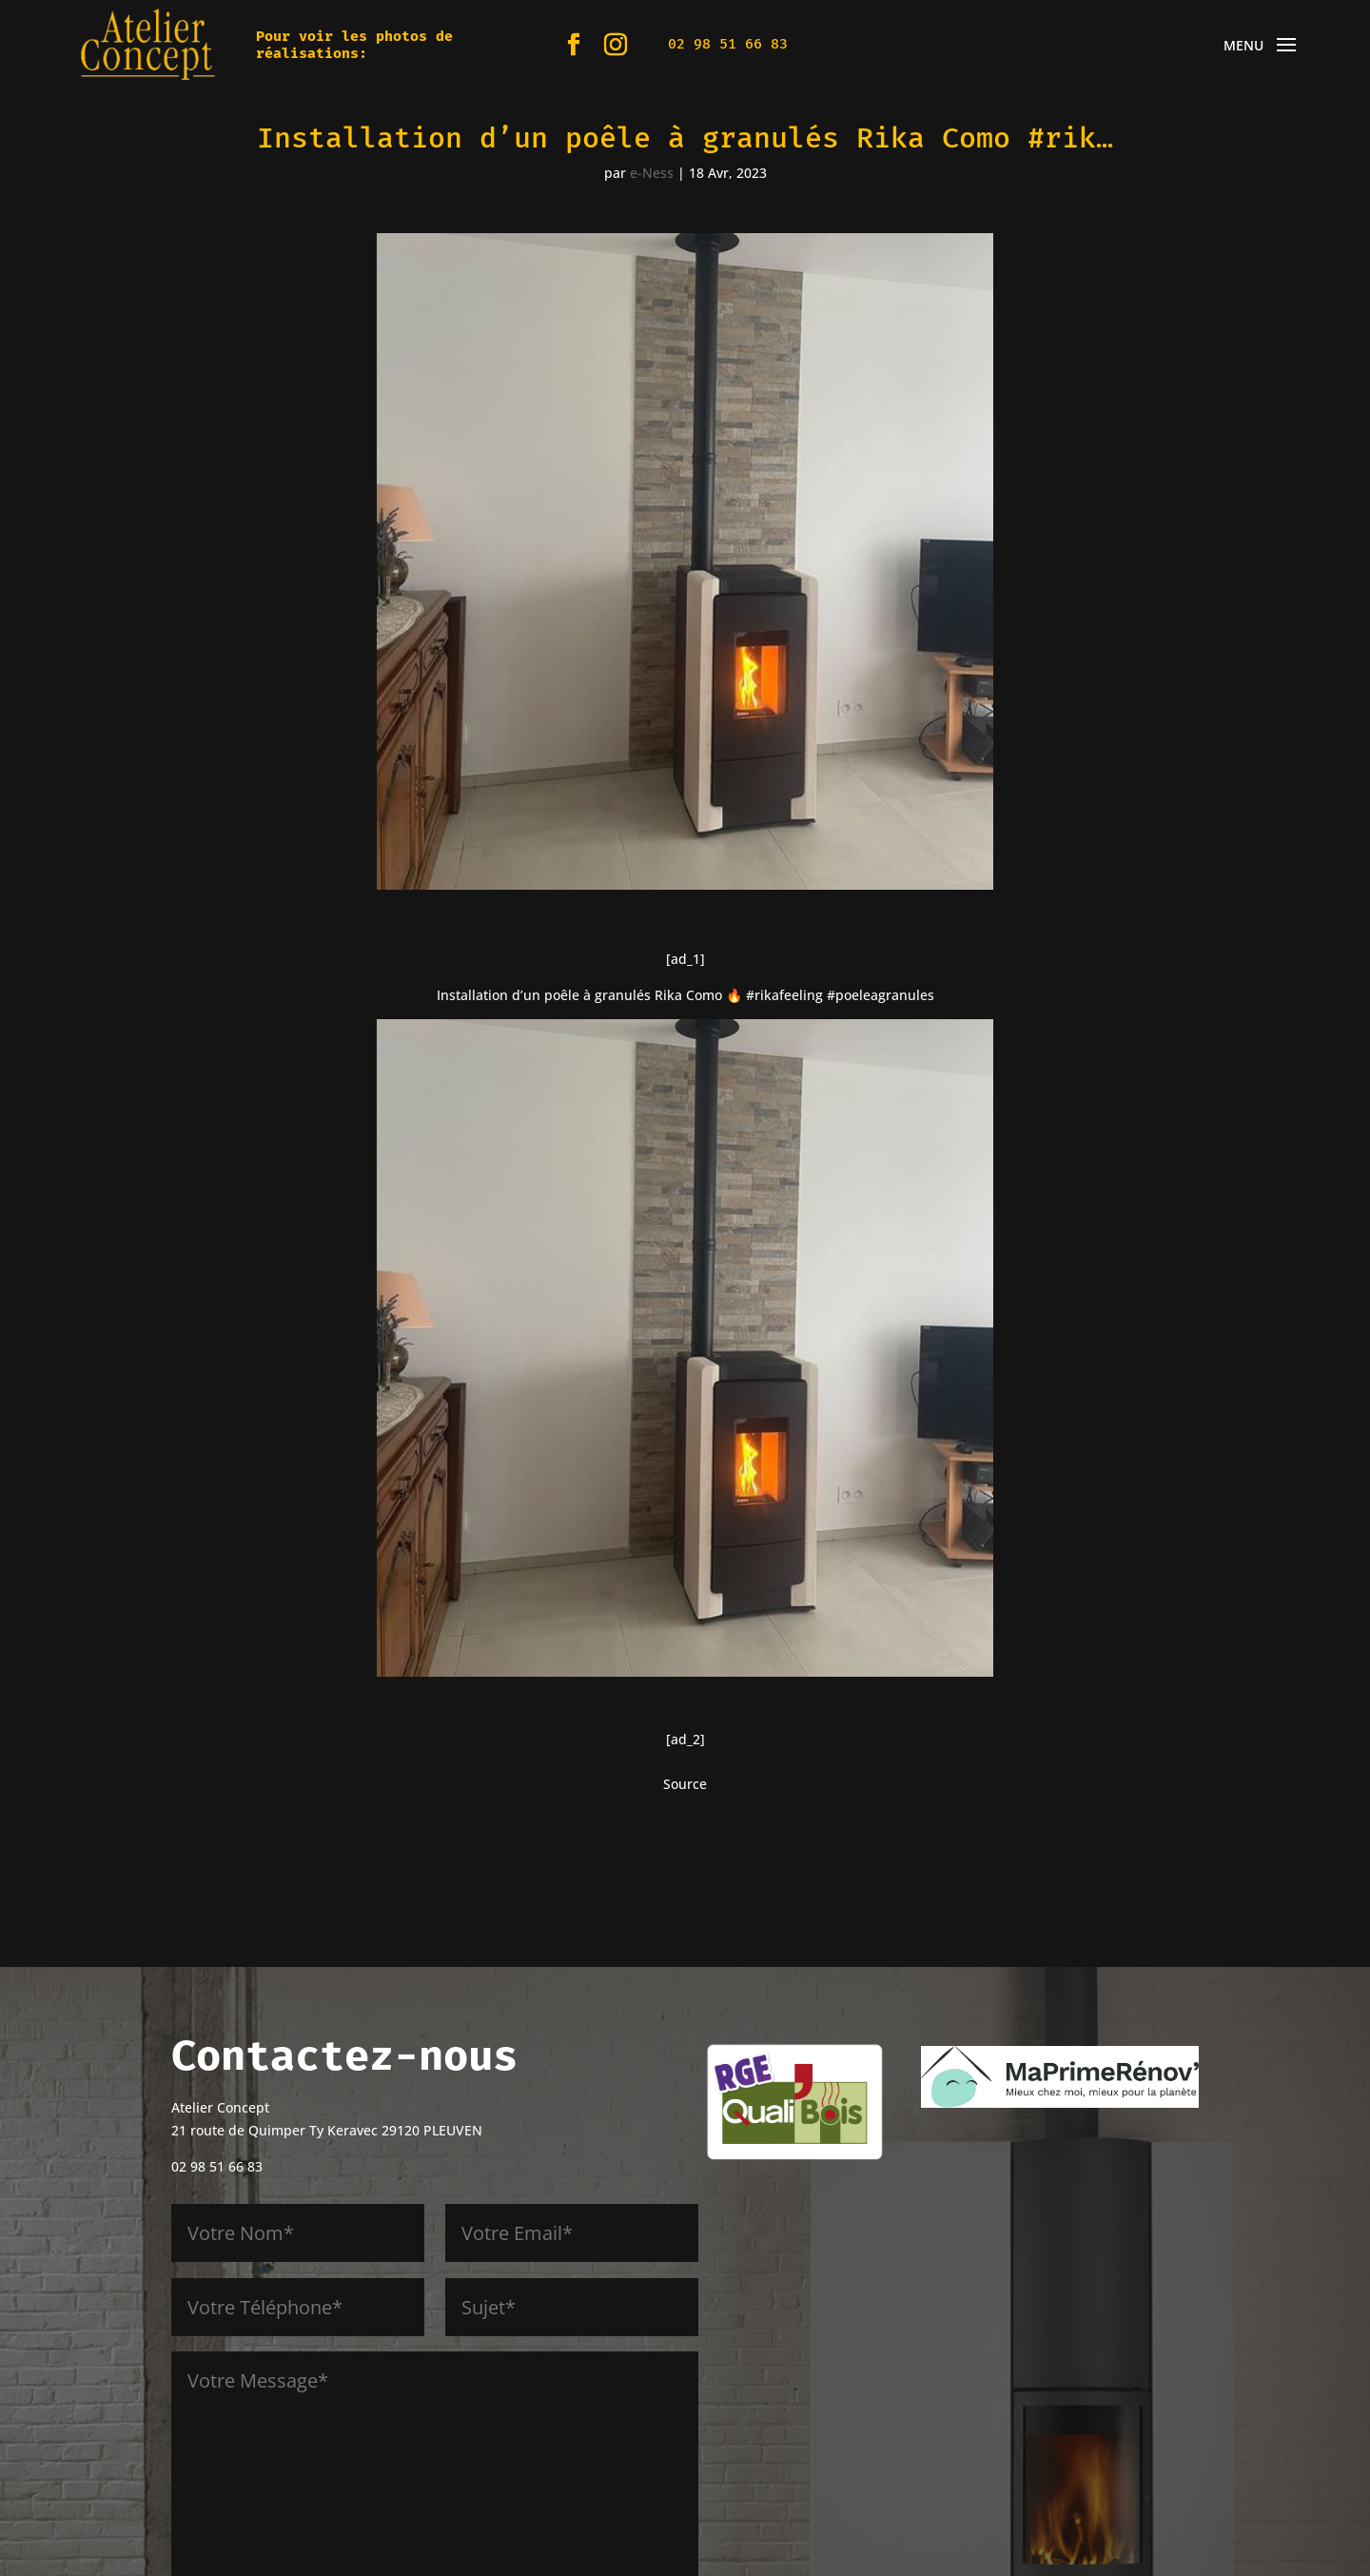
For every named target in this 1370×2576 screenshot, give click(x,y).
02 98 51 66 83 (728, 43)
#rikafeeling (784, 995)
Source (685, 1784)
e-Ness (652, 173)
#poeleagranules (880, 995)
